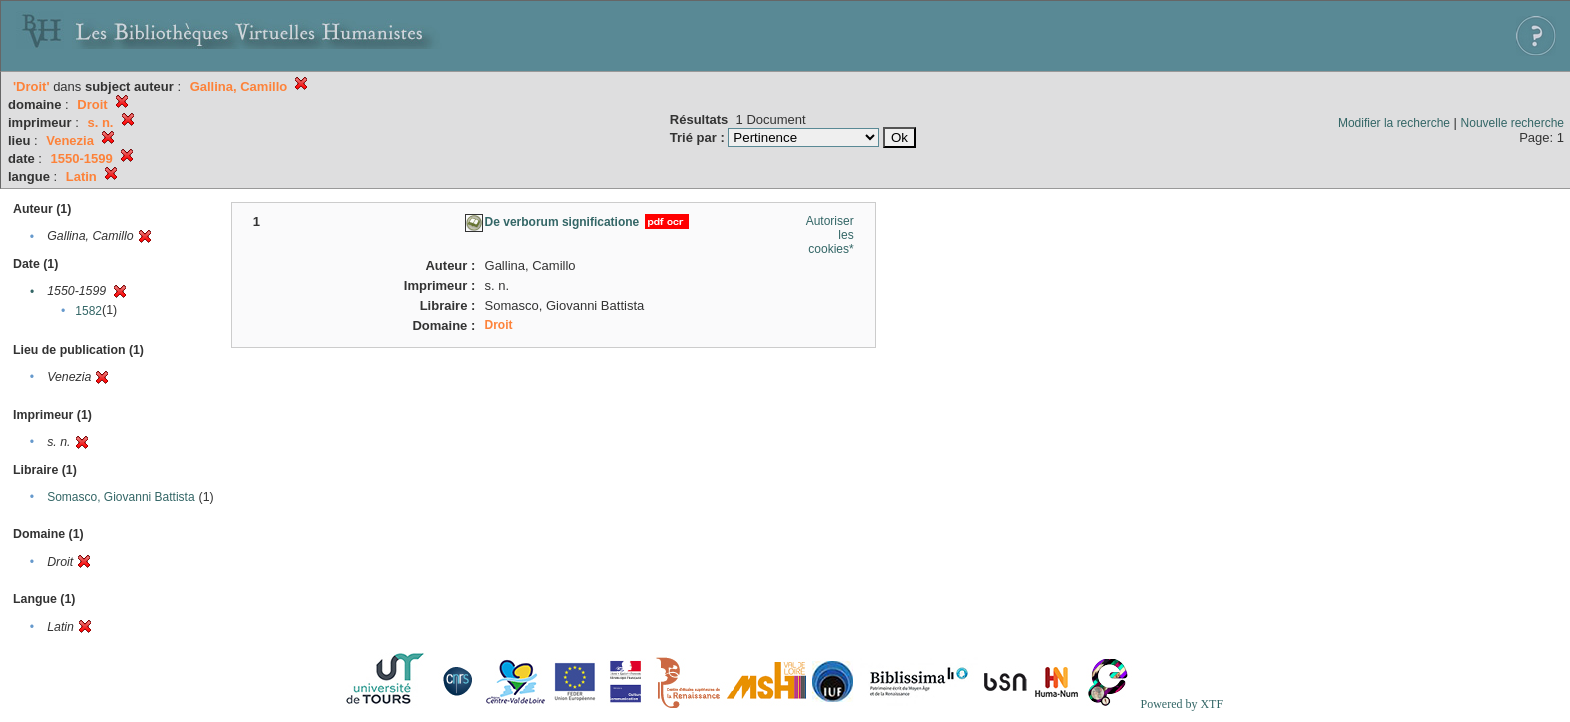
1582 (88, 311)
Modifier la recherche (1394, 123)
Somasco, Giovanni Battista (120, 497)
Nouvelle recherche (1512, 123)
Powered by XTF (1181, 704)
